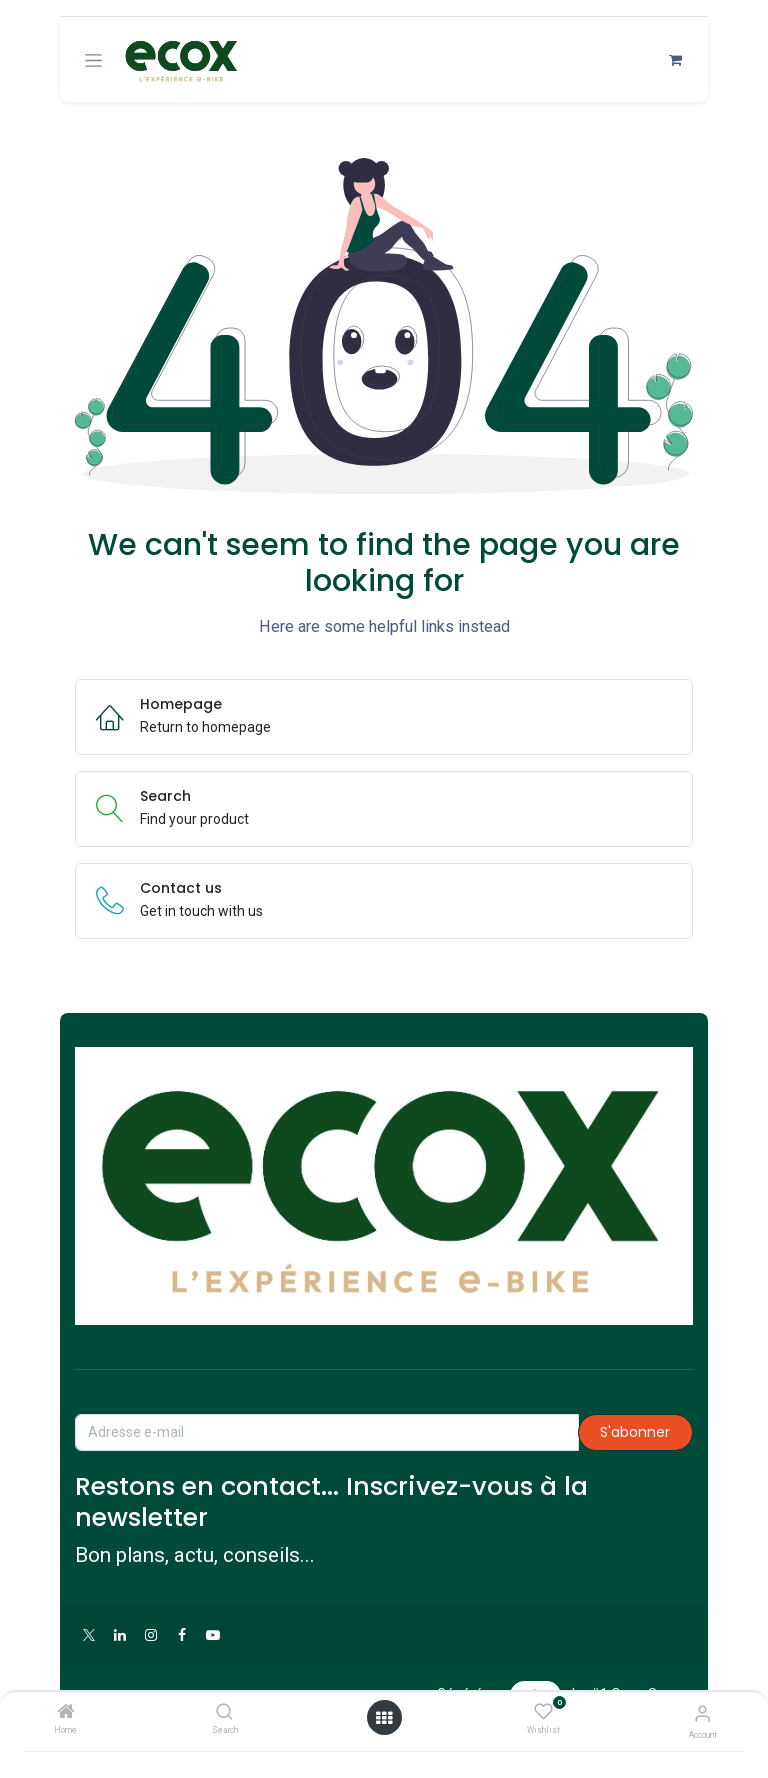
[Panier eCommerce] (675, 61)
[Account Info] (702, 1712)
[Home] (66, 1712)
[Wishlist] (543, 1711)
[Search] (224, 1712)
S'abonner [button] (635, 1432)
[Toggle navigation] (93, 61)
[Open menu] (384, 1717)
